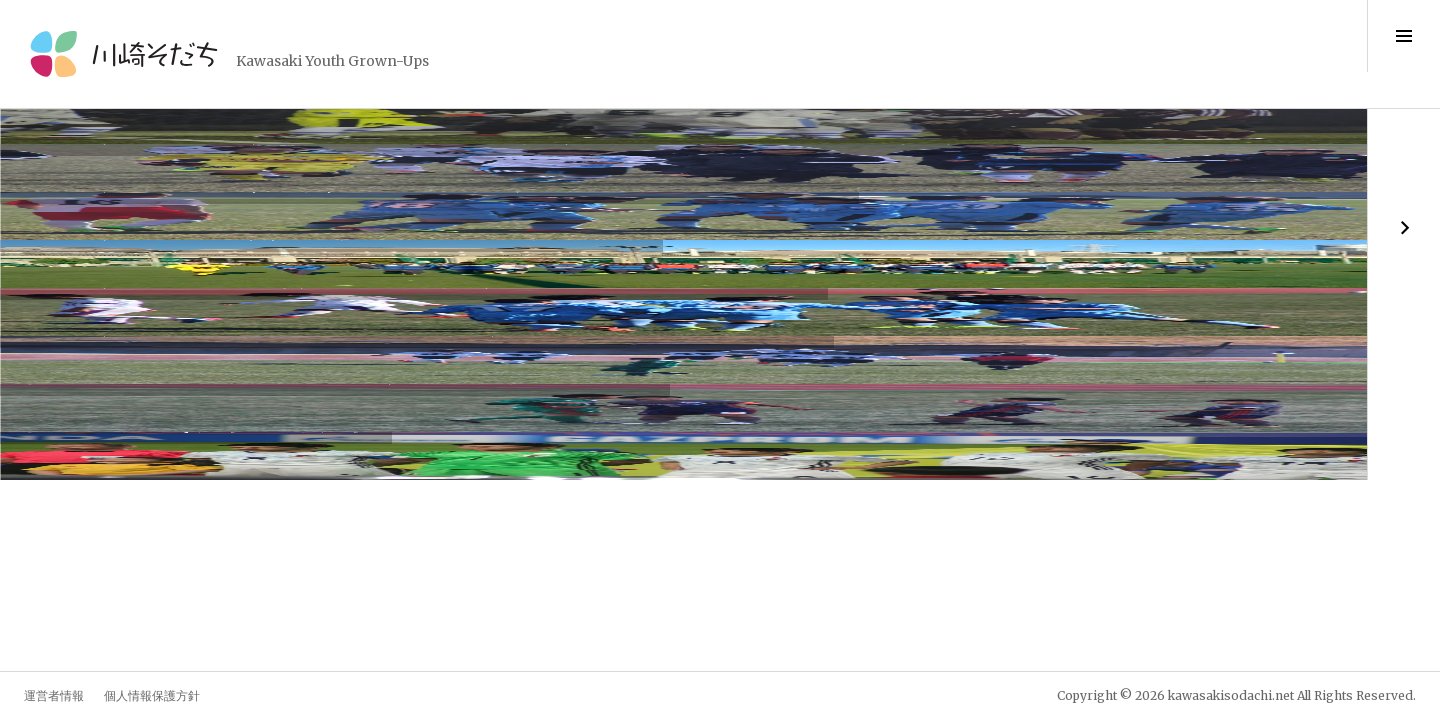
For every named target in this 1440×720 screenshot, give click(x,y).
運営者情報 (54, 695)
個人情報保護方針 (152, 695)
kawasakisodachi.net (1231, 695)
